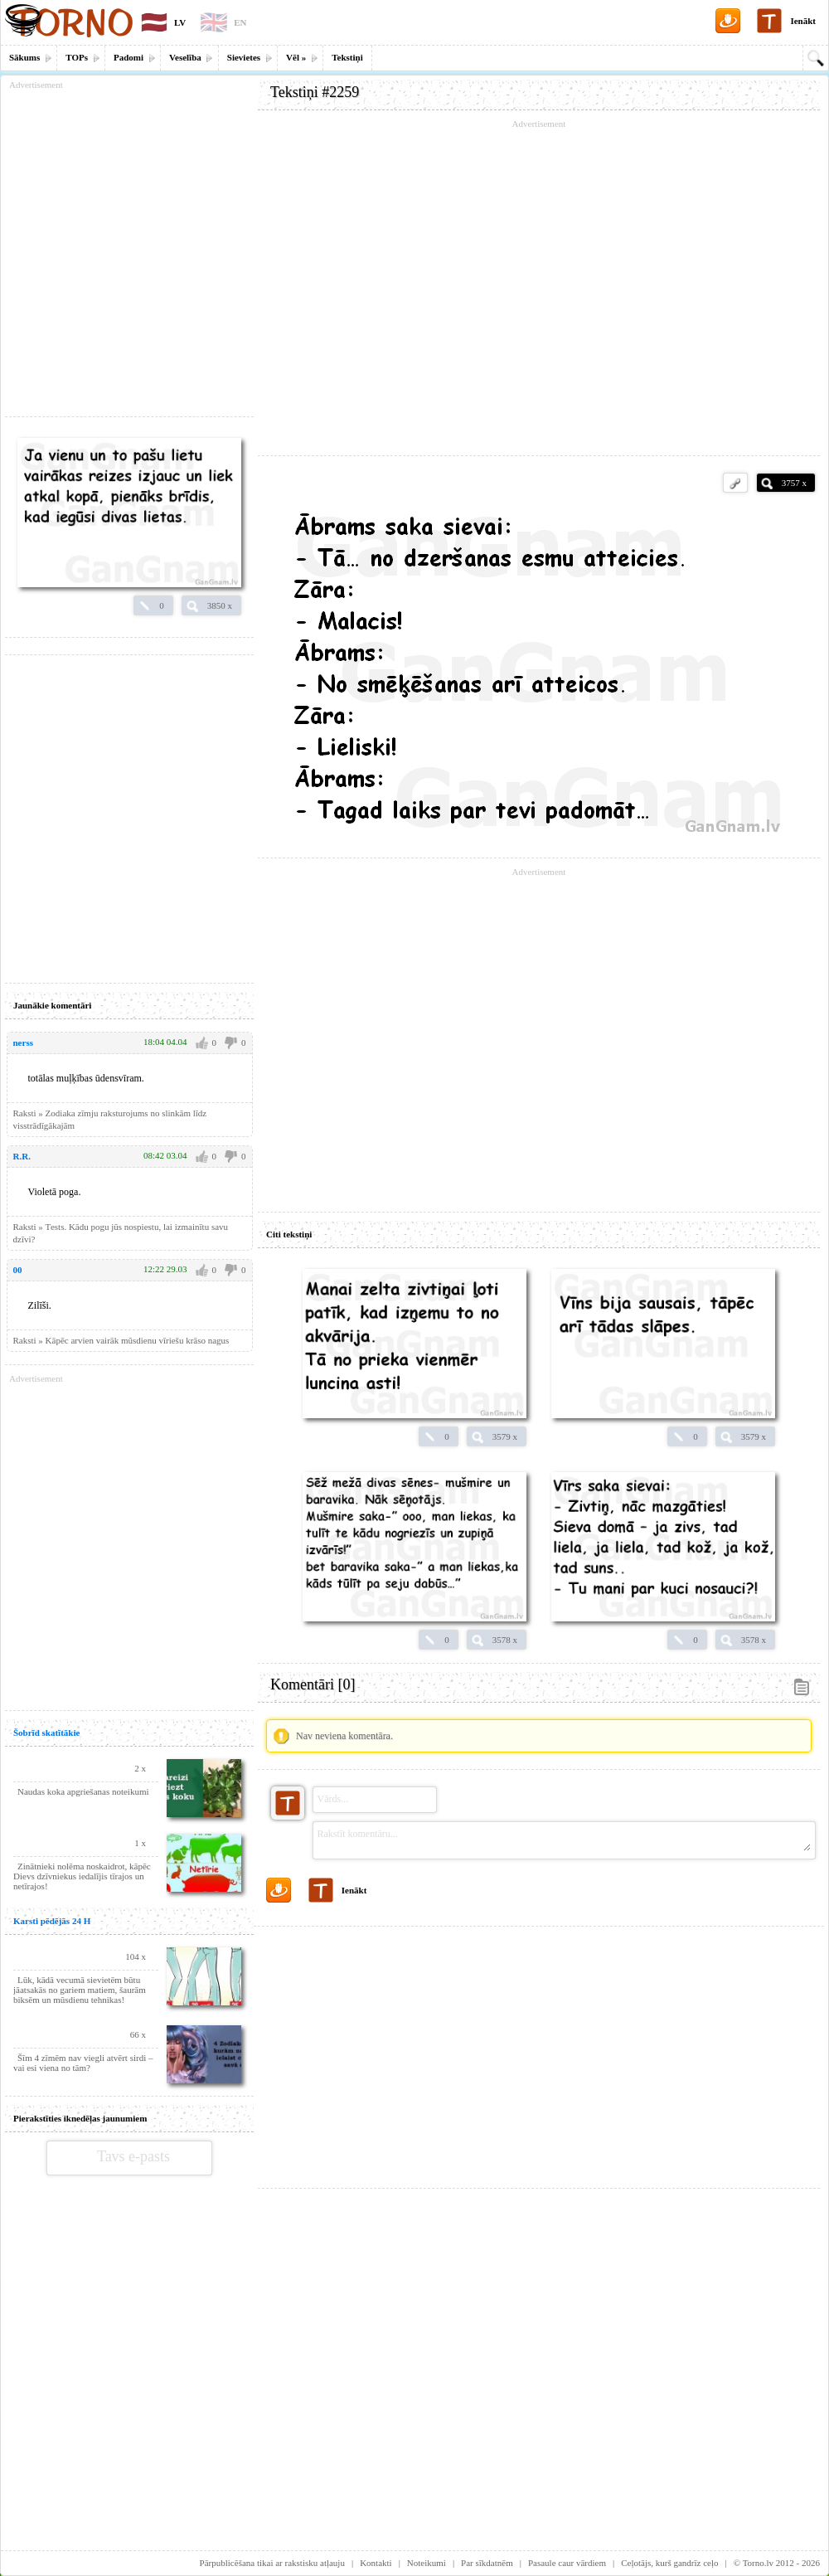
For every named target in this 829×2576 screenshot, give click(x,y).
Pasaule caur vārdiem (567, 2563)
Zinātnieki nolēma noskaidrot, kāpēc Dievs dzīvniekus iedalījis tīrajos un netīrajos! (82, 1876)
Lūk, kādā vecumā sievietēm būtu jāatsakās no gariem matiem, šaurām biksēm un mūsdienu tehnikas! (79, 1990)
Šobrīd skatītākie (46, 1733)
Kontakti (376, 2563)
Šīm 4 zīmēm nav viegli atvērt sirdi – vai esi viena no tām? (83, 2063)
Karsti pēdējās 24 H (51, 1921)
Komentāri (312, 1684)
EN (240, 22)
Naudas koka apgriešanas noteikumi (83, 1791)
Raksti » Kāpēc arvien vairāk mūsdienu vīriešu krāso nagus (121, 1340)
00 (17, 1270)
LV (180, 22)
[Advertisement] (539, 2051)
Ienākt (803, 21)
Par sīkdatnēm (487, 2563)
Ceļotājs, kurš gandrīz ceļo (669, 2563)
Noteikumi (426, 2563)
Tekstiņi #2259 (314, 92)
